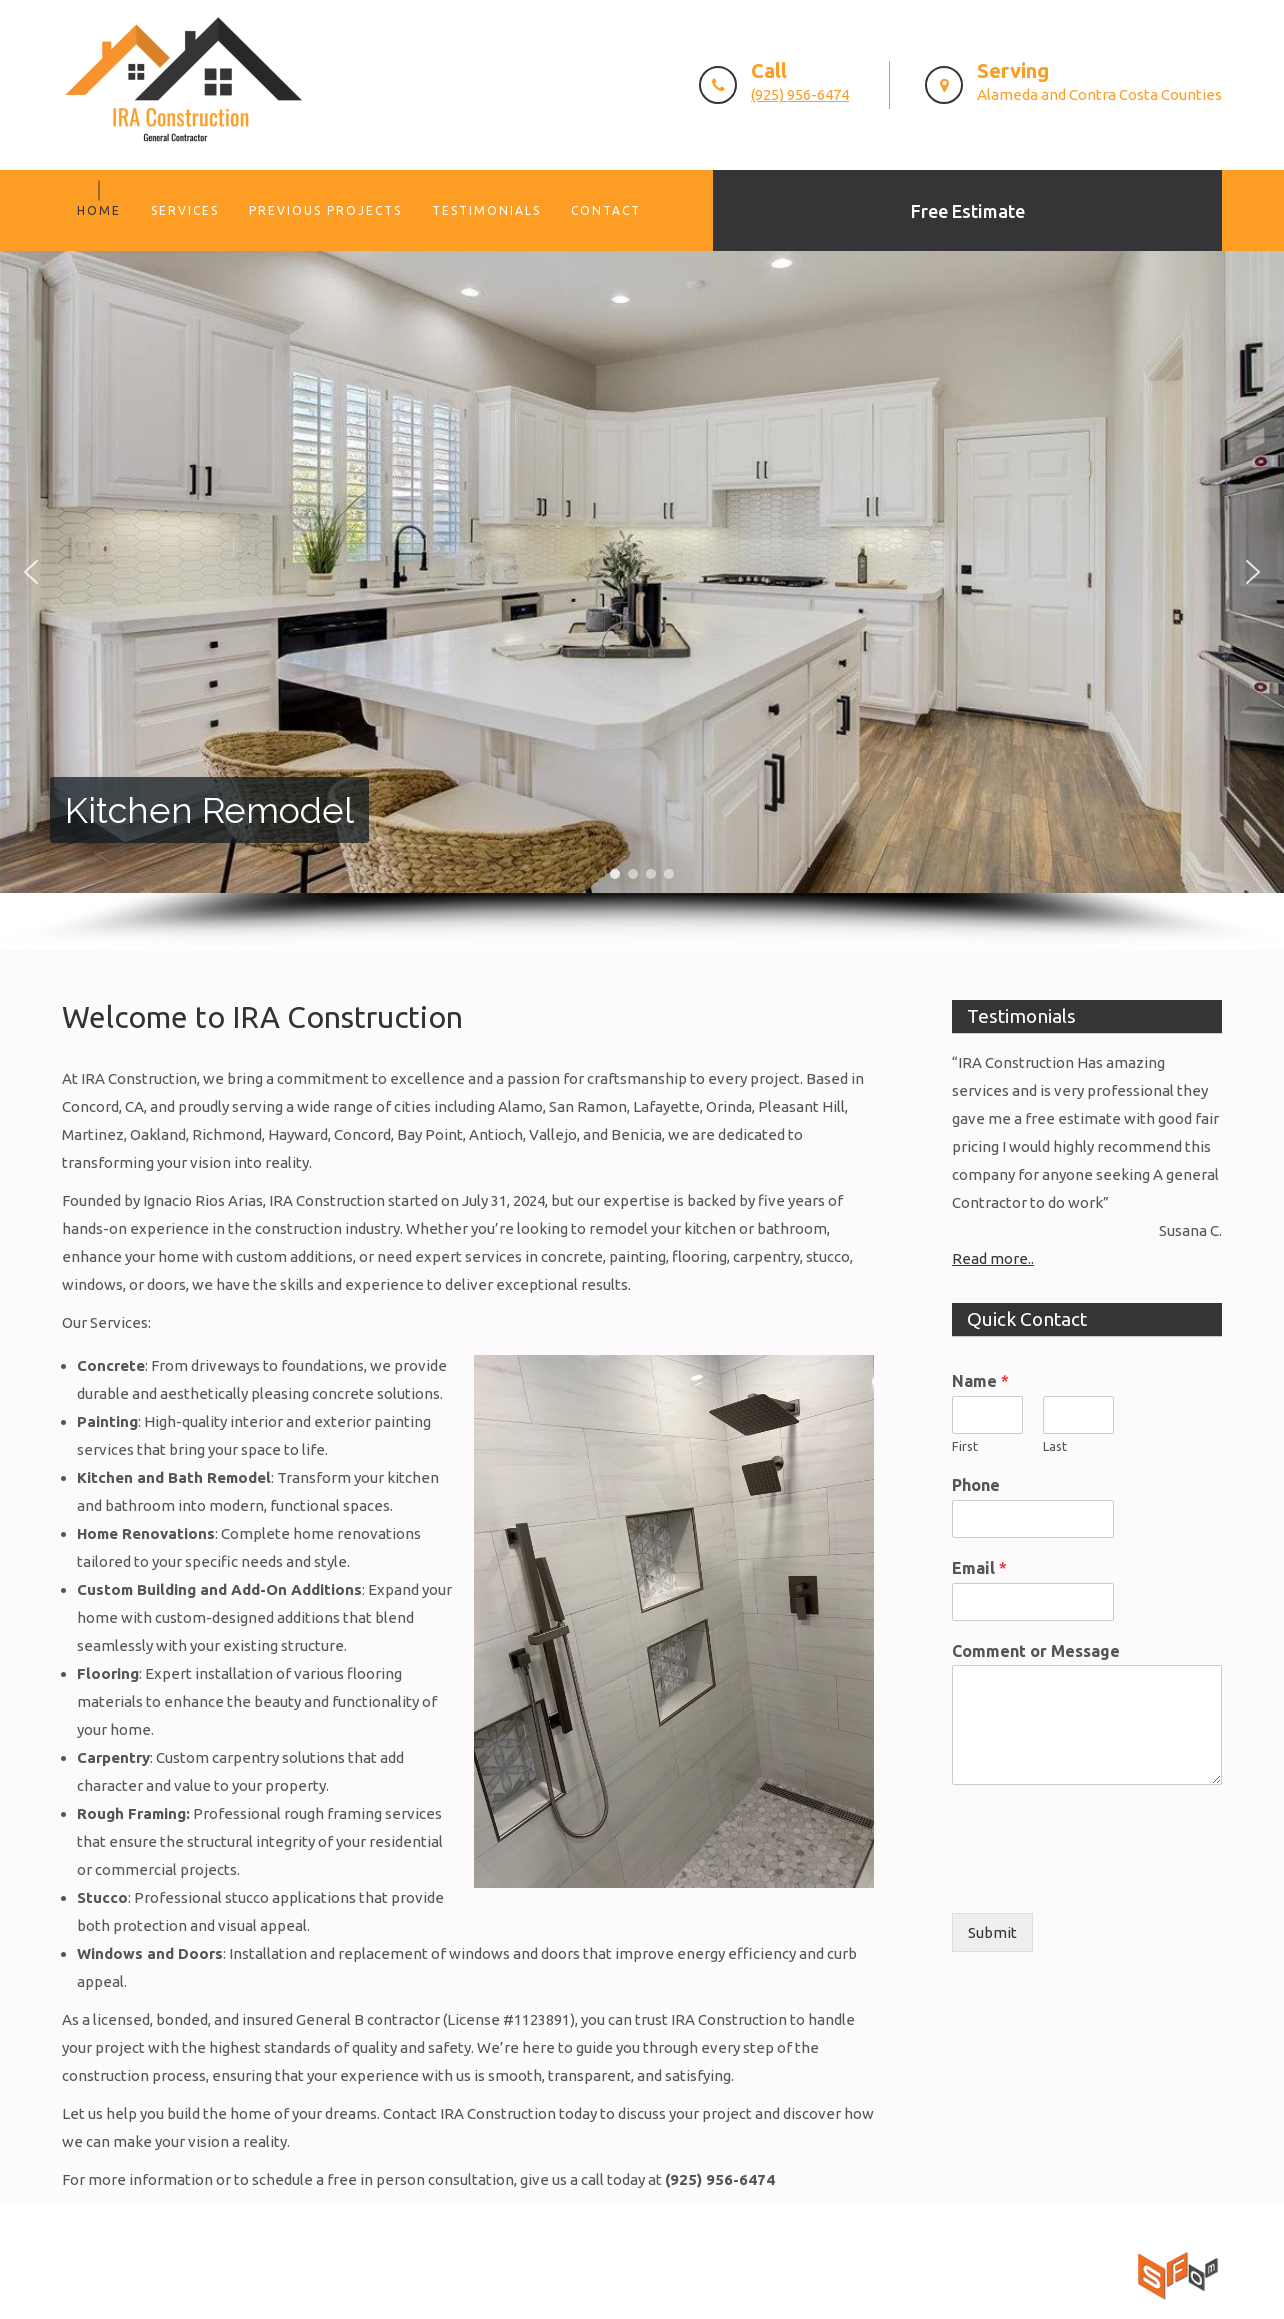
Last (1055, 1446)
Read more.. (993, 1258)
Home (99, 210)
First (965, 1446)
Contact (606, 210)
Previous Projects (325, 210)
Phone (976, 1485)
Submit (992, 1932)
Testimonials (486, 210)
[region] (642, 600)
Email (979, 1568)
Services (185, 210)
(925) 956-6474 (800, 94)
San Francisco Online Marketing (1024, 2260)
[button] (31, 572)
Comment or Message (1036, 1651)
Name (980, 1381)
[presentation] (1104, 1880)
